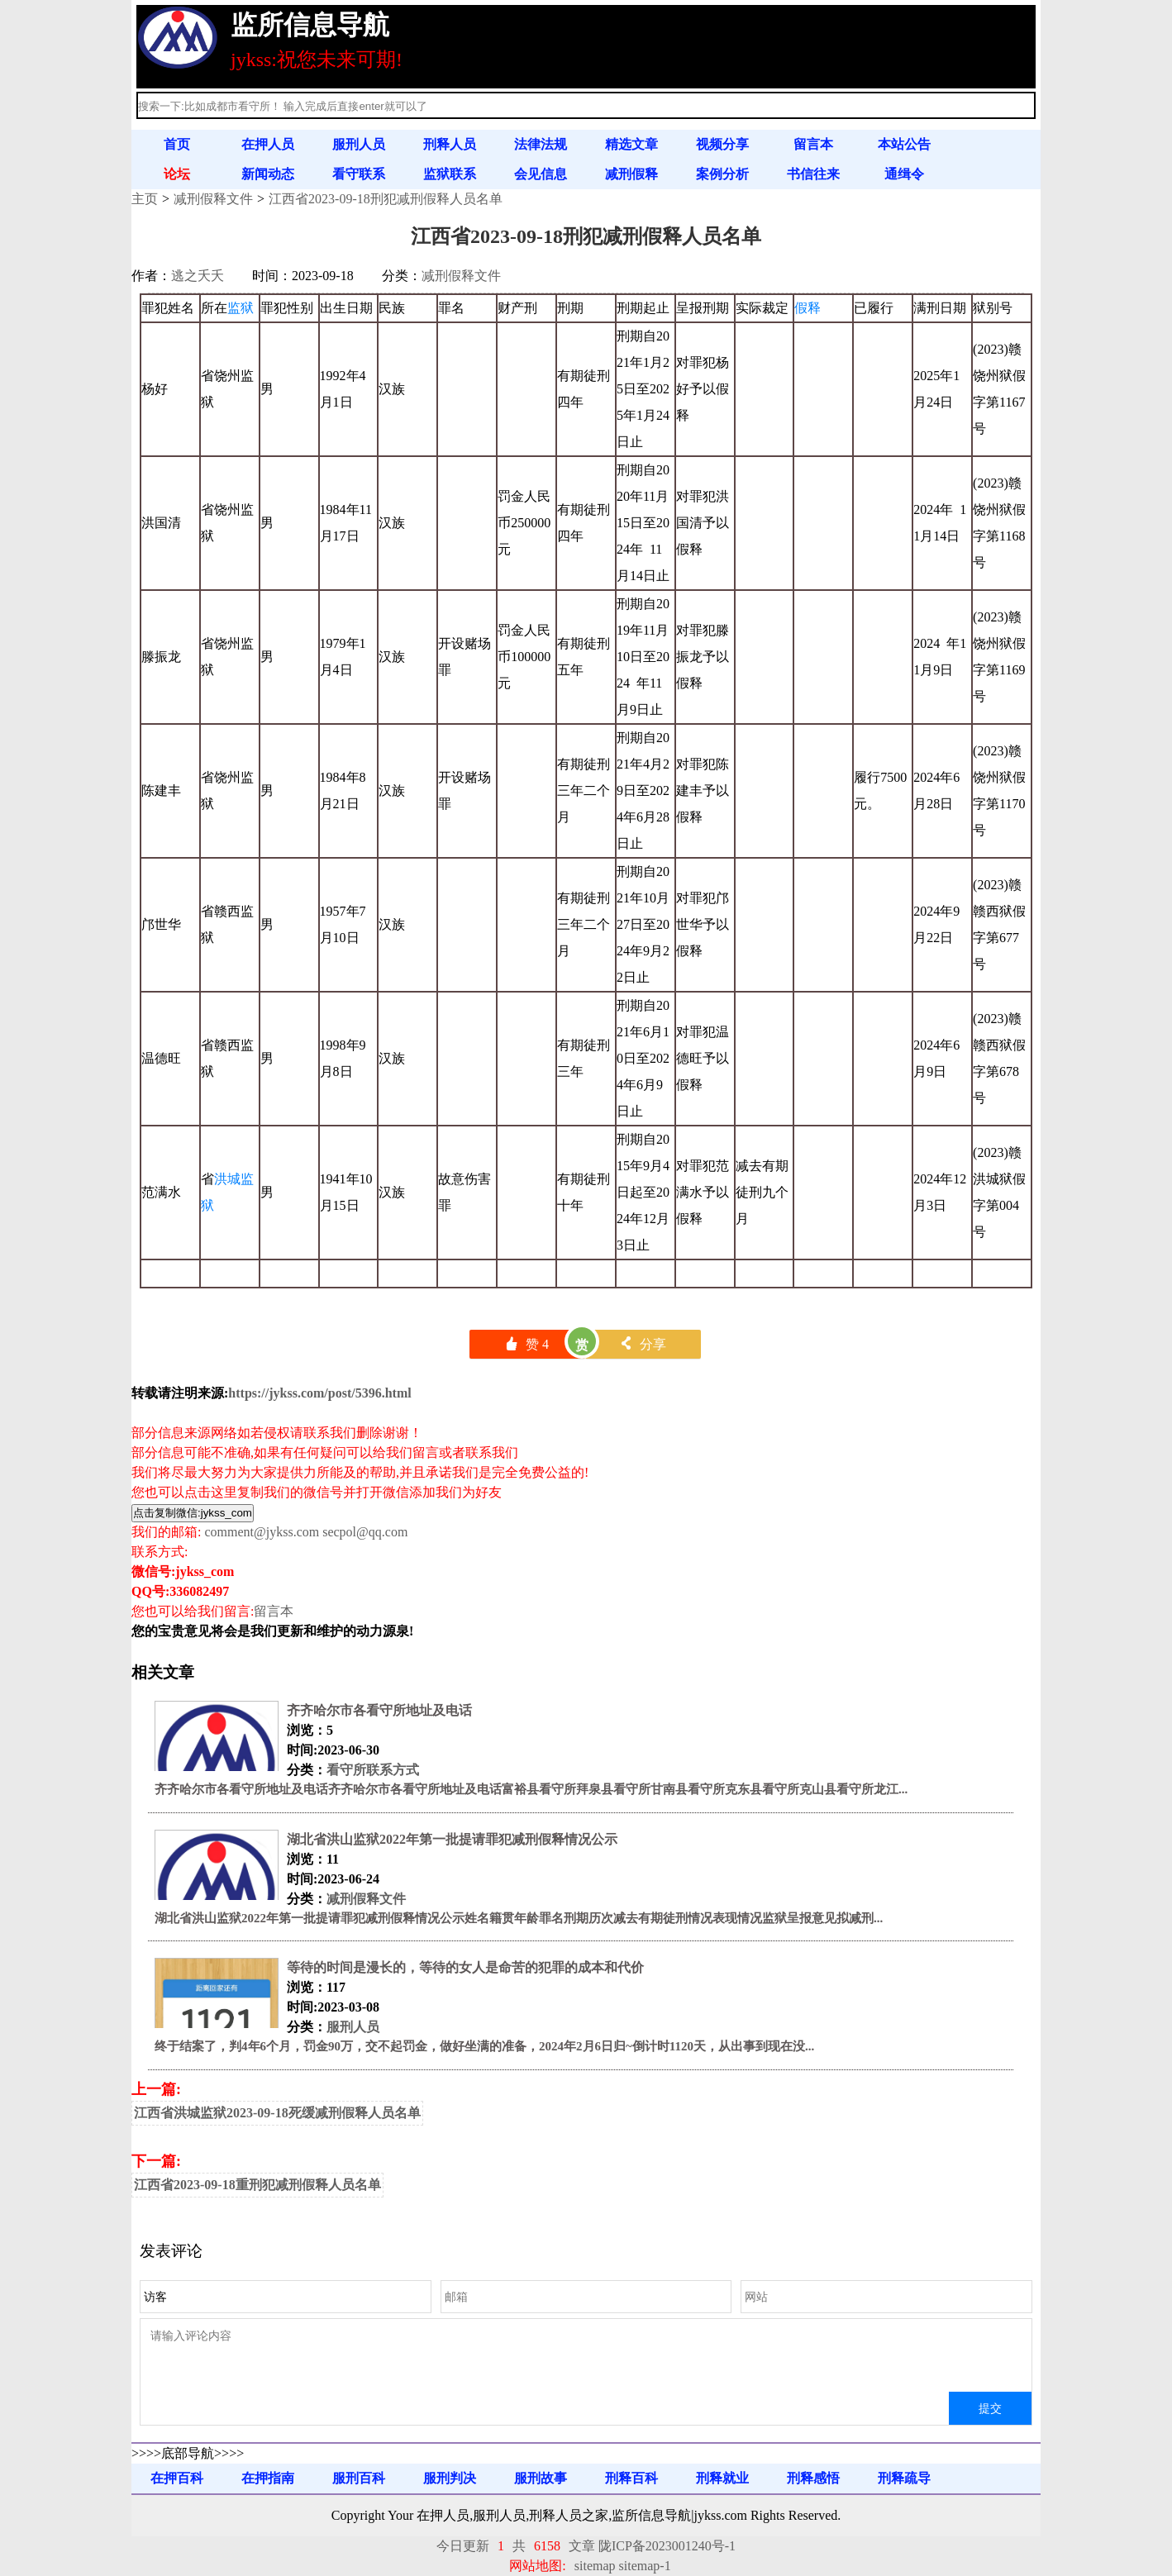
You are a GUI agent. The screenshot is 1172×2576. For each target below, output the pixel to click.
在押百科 (176, 2478)
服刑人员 (358, 144)
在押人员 (267, 144)
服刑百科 (358, 2478)
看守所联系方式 (372, 1770)
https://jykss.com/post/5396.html (319, 1393)
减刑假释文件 (213, 199)
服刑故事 (540, 2478)
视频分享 (722, 144)
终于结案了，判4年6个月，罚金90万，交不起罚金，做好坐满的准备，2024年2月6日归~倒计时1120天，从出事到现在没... (484, 2046)
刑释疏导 (904, 2478)
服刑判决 (449, 2478)
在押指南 (267, 2478)
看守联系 (358, 174)
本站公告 (904, 144)
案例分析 (722, 174)
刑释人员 (449, 144)
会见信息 (540, 174)
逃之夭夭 (197, 276)
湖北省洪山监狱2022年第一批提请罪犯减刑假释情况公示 (452, 1839)
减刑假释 (631, 174)
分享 (642, 1344)
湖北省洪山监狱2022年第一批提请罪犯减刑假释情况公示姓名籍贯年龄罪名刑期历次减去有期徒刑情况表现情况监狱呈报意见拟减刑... (519, 1918)
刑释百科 (631, 2478)
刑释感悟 (813, 2478)
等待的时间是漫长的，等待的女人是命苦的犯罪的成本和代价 (465, 1967)
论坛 (177, 174)
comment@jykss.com (261, 1532)
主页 (144, 199)
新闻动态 (267, 174)
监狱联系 (449, 174)
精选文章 (631, 144)
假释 (807, 308)
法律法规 (540, 144)
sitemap (595, 2566)
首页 (177, 144)
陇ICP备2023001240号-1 (667, 2546)
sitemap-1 (645, 2566)
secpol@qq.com (364, 1532)
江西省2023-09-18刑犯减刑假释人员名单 (386, 199)
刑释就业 (722, 2478)
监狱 (240, 308)
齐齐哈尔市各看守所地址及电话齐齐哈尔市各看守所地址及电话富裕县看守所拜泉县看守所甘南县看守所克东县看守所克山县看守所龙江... (531, 1789)
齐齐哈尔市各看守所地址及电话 (379, 1710)
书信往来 (813, 174)
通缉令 (904, 174)
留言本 (813, 144)
